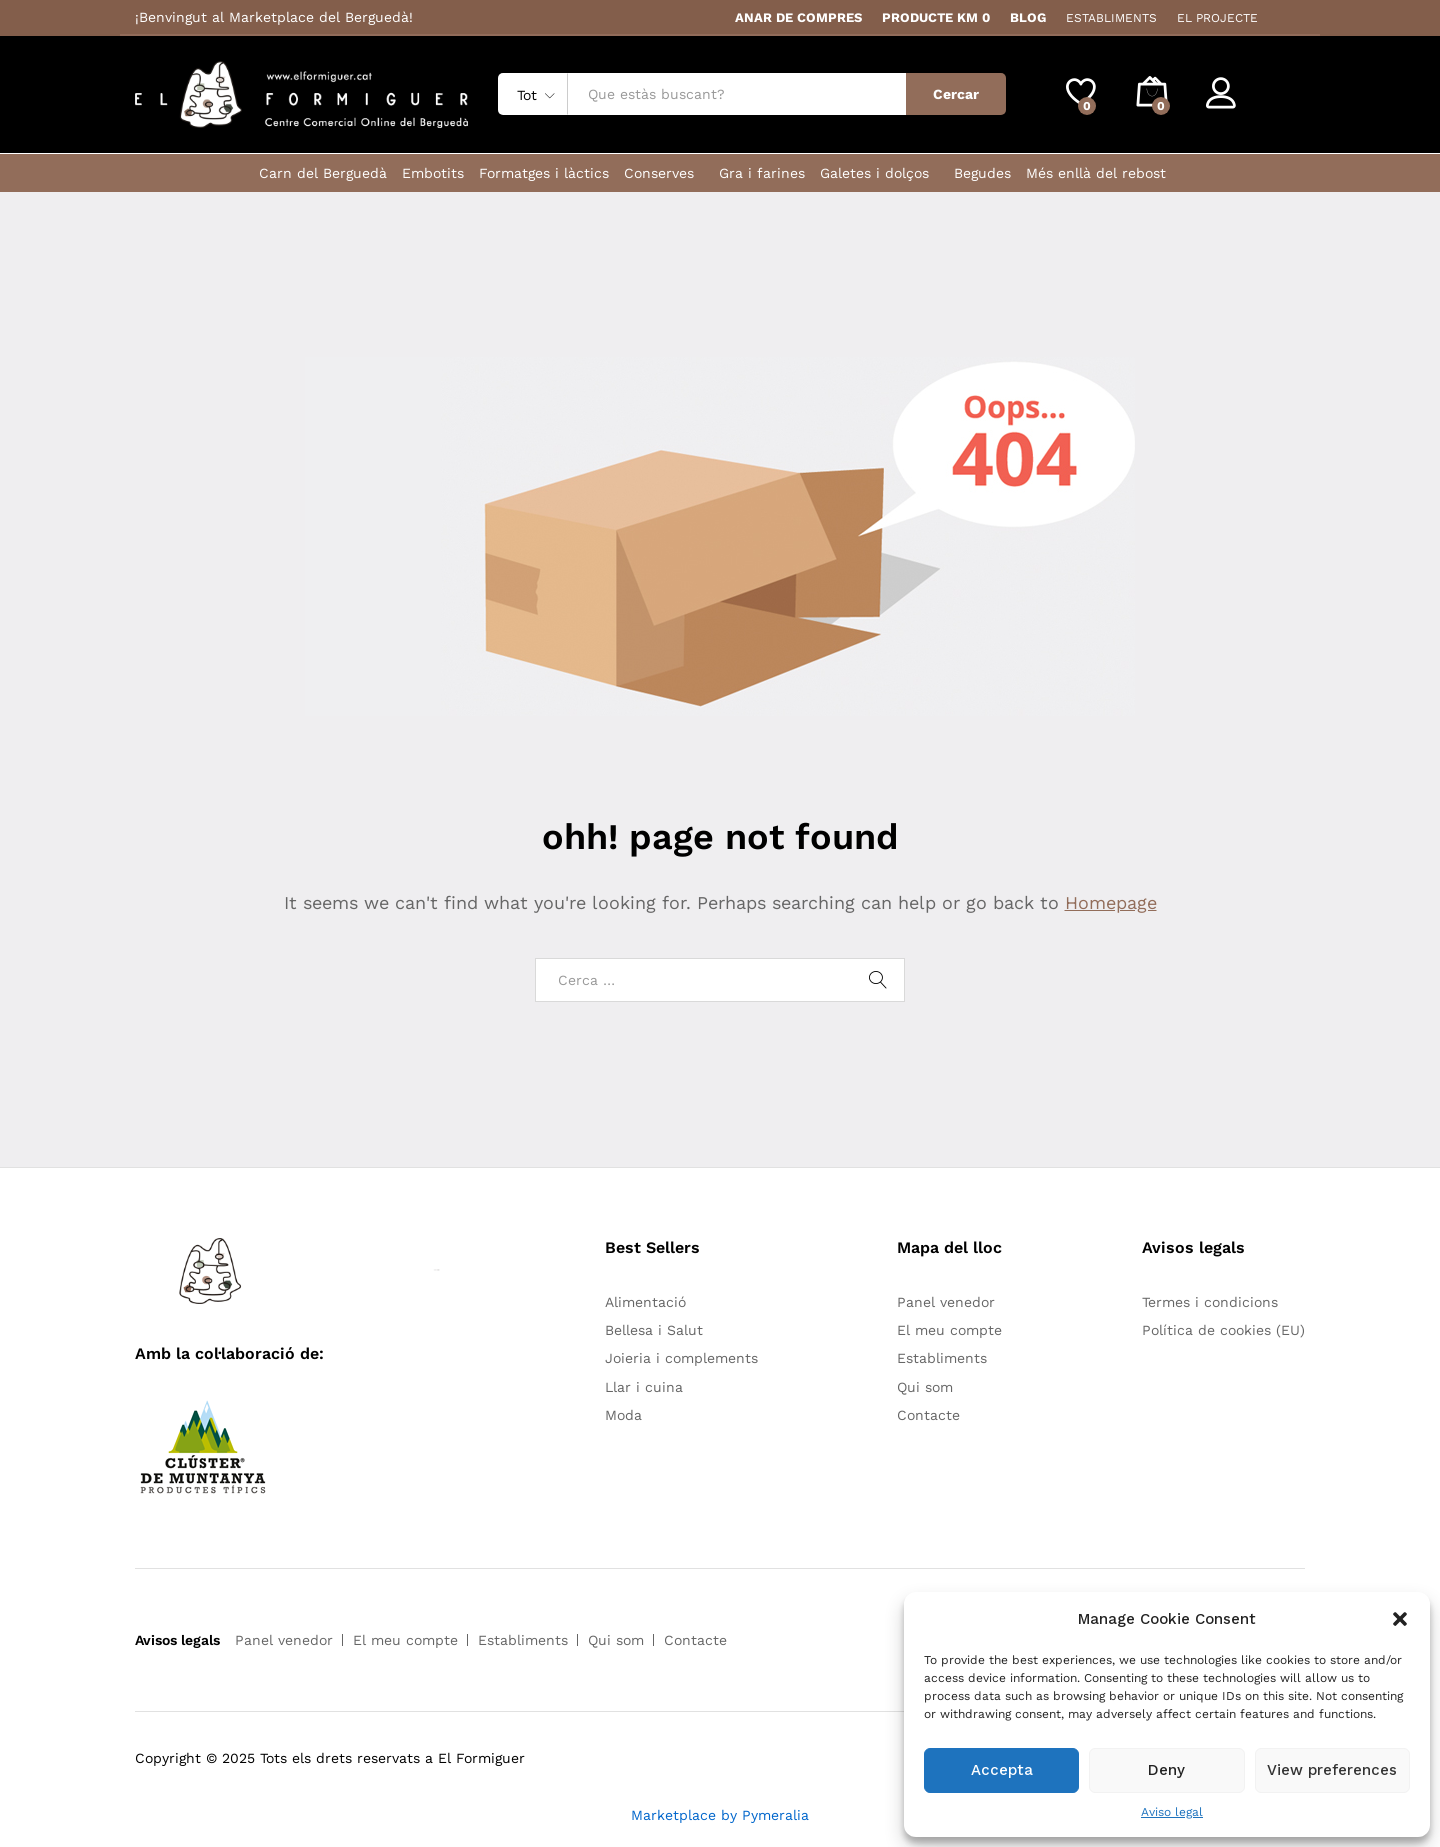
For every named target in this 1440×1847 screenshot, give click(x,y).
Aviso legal (1172, 1812)
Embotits (433, 173)
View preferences (1332, 1770)
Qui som (925, 1387)
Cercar (956, 94)
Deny (1166, 1770)
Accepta (1002, 1770)
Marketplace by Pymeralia (720, 1815)
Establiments (942, 1358)
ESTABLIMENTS (1111, 18)
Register (1276, 102)
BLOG (1028, 17)
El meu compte (949, 1330)
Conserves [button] (659, 173)
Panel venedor (946, 1302)
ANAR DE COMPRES (798, 17)
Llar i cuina (644, 1387)
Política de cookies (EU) (1223, 1330)
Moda (623, 1415)
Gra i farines (762, 173)
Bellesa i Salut (654, 1330)
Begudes (982, 173)
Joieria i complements (681, 1358)
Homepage (1111, 902)
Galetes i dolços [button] (874, 173)
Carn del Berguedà (323, 173)
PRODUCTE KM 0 (936, 17)
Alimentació (645, 1302)
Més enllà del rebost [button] (1096, 173)
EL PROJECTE (1217, 18)
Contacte (928, 1415)
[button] (1400, 1619)
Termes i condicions (1210, 1302)
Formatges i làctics (544, 173)
